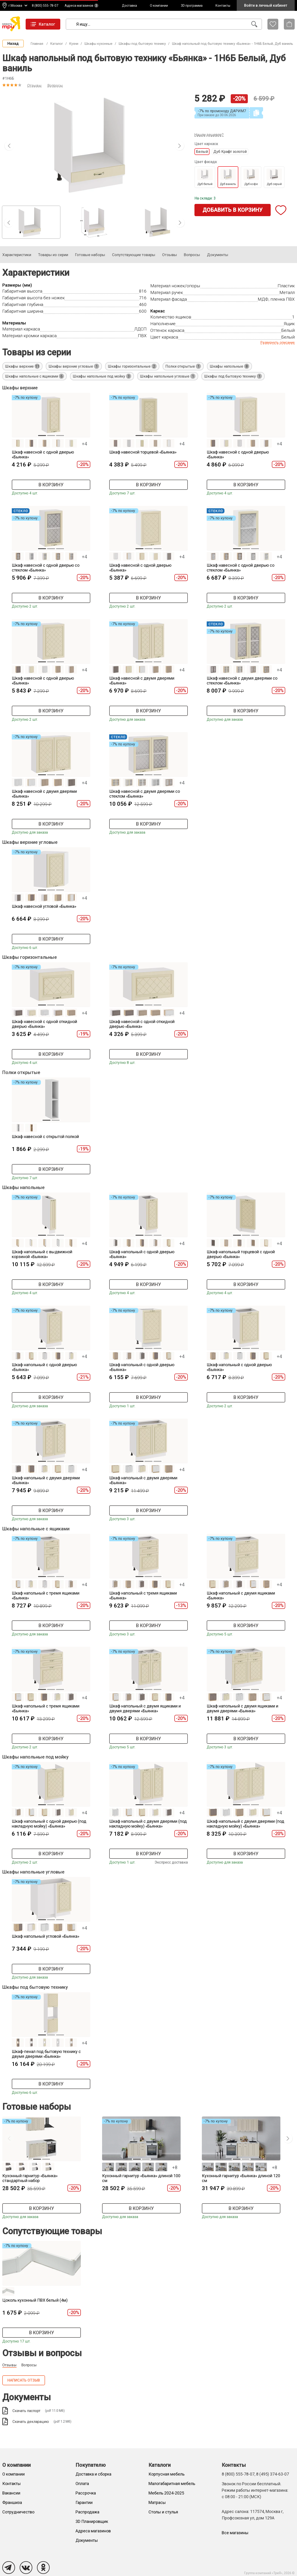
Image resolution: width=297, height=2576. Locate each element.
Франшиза (12, 2502)
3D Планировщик (92, 2521)
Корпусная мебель (166, 2474)
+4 (84, 444)
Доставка (129, 5)
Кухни (73, 44)
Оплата (82, 2483)
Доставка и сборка (93, 2474)
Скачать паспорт (33, 2410)
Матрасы (157, 2502)
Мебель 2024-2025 (166, 2493)
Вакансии (11, 2493)
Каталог (56, 44)
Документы (87, 2540)
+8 (174, 2167)
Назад (13, 43)
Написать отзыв (23, 2380)
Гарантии (84, 2502)
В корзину (51, 484)
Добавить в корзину (233, 210)
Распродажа (87, 2511)
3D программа (192, 5)
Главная (36, 44)
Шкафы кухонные (98, 44)
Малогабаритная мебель (171, 2483)
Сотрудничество (18, 2511)
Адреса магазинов (81, 5)
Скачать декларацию (36, 2421)
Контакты (222, 5)
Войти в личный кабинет (265, 5)
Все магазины (235, 2532)
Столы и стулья (163, 2511)
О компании (159, 5)
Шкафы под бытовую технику (142, 44)
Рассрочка (86, 2493)
